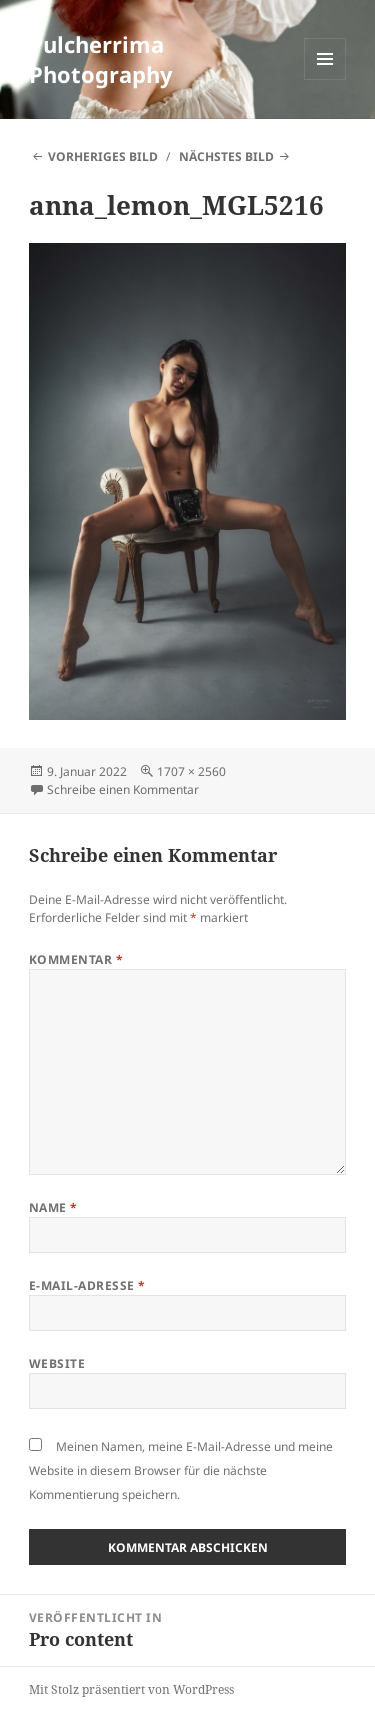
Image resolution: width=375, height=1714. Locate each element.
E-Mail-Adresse (87, 1285)
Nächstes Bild (226, 156)
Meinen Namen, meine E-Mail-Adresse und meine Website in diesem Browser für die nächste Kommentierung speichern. (181, 1470)
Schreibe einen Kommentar (123, 789)
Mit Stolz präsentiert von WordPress (131, 1689)
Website (57, 1363)
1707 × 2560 (191, 771)
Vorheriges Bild (103, 156)
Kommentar (76, 959)
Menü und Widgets (325, 79)
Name (53, 1207)
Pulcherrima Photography (101, 59)
